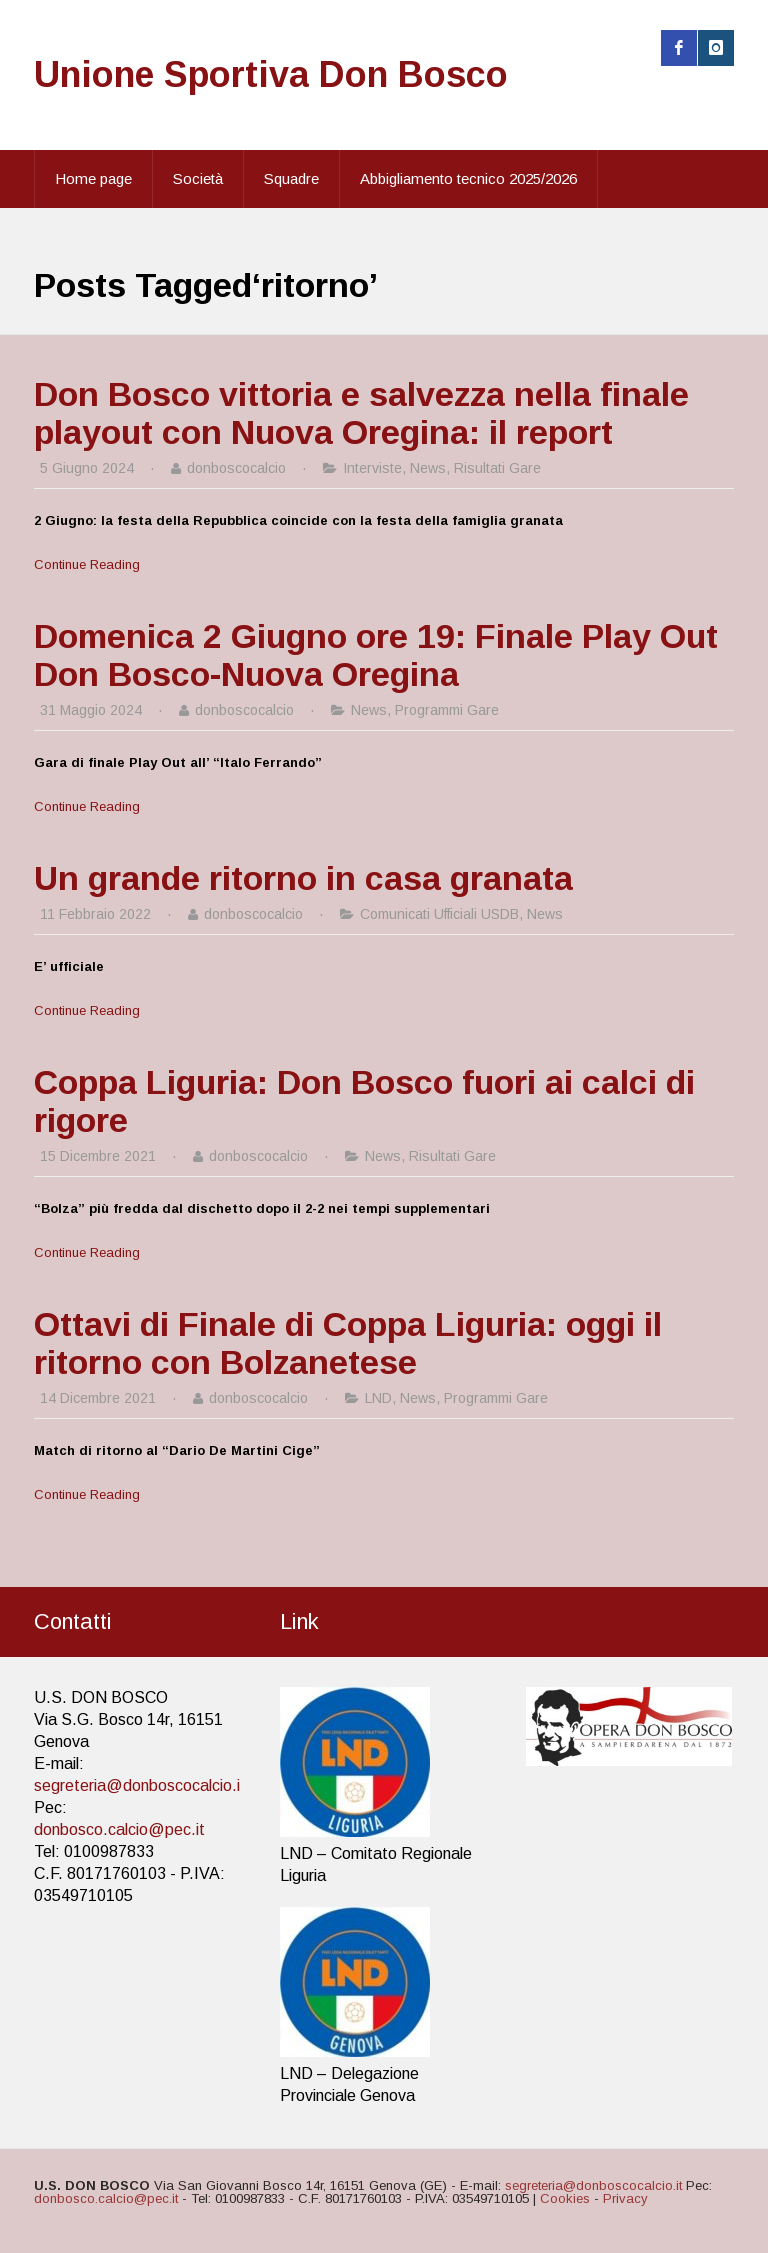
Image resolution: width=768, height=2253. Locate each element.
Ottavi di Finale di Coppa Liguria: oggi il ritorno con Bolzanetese (348, 1343)
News (428, 468)
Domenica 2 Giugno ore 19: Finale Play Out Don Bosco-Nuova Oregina (376, 655)
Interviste (372, 468)
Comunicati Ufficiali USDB (439, 914)
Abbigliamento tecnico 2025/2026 (468, 178)
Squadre (291, 178)
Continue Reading (87, 564)
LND (378, 1398)
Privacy (625, 2198)
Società (198, 178)
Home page (93, 178)
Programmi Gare (447, 710)
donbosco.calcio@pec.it (119, 1829)
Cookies (565, 2198)
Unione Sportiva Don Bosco (271, 74)
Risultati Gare (497, 468)
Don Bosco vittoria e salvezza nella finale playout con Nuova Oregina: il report (361, 413)
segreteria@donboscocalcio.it (140, 1785)
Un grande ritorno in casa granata (303, 878)
